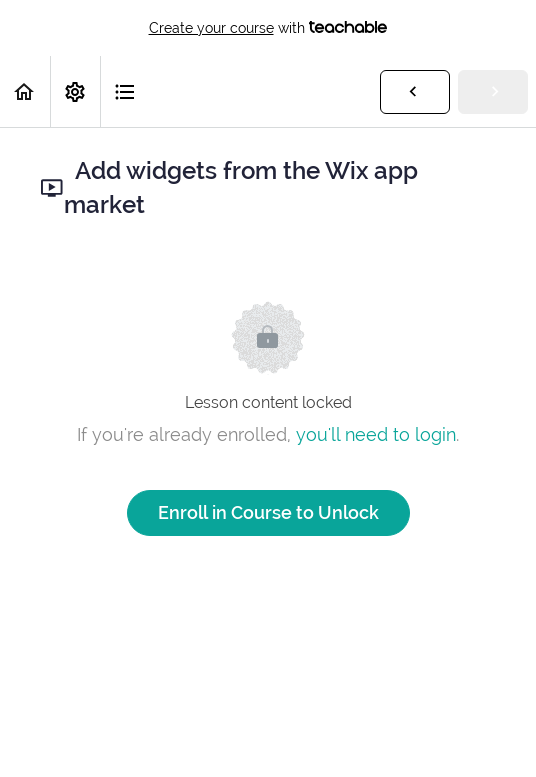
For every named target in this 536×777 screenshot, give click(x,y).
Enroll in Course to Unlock (268, 512)
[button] (25, 91)
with (268, 28)
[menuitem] (75, 91)
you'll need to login (376, 434)
